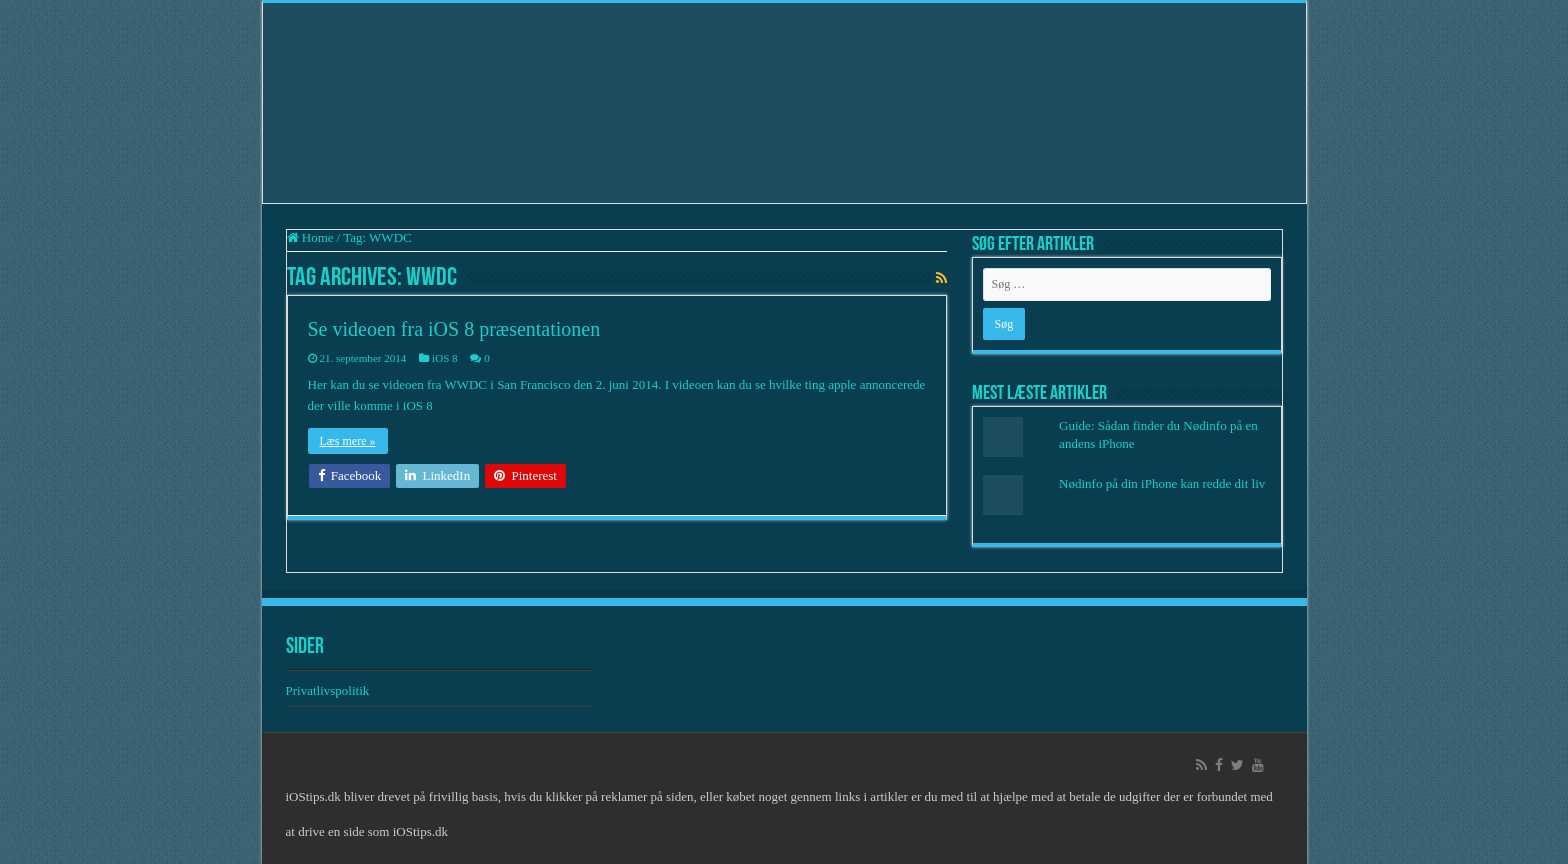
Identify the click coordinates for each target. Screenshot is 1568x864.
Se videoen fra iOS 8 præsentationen (454, 329)
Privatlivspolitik (329, 690)
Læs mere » (348, 441)
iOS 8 (444, 358)
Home (310, 237)
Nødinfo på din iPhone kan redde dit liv (1162, 483)
